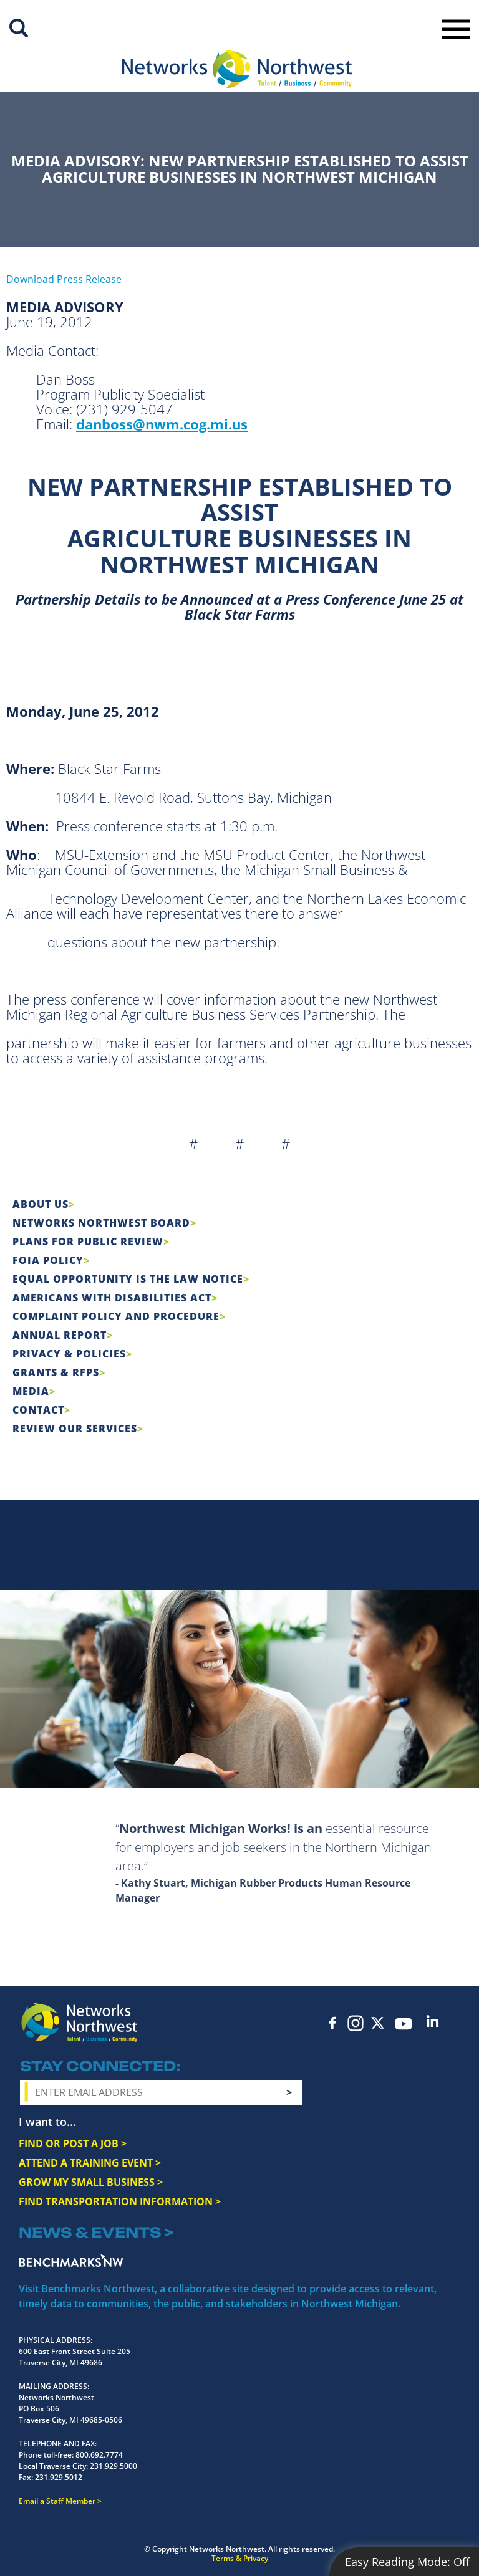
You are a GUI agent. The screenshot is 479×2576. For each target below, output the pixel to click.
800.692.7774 (99, 2454)
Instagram (355, 2023)
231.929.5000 (113, 2466)
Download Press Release (64, 279)
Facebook (333, 2023)
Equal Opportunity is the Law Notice (127, 1279)
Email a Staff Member (57, 2501)
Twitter (378, 2023)
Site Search (18, 28)
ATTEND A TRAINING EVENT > (90, 2163)
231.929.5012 (58, 2477)
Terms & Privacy (239, 2558)
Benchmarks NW (71, 2260)
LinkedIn (433, 2021)
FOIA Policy (48, 1260)
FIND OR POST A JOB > (73, 2143)
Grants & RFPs (55, 1372)
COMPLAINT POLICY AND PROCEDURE (116, 1316)
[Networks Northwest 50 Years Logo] (237, 68)
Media (30, 1391)
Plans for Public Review (87, 1241)
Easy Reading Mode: (407, 2561)
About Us (40, 1204)
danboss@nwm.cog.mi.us (162, 423)
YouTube (404, 2024)
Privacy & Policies (69, 1354)
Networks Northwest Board (101, 1223)
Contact (38, 1410)
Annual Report (59, 1335)
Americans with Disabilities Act (111, 1298)
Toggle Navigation (456, 29)
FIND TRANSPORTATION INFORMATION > (120, 2201)
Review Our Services (74, 1428)
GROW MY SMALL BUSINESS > (91, 2182)
